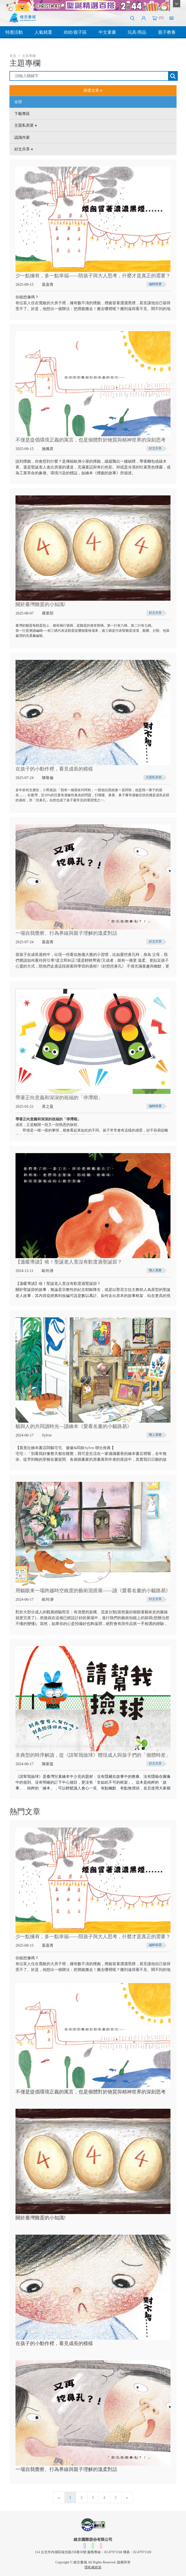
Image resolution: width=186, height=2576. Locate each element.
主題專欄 (29, 56)
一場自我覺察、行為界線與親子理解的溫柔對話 (66, 2469)
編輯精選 (155, 284)
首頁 (12, 56)
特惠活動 (14, 32)
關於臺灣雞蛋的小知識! (41, 2217)
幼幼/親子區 (75, 32)
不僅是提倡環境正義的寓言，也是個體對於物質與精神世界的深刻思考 (91, 2091)
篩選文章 (91, 90)
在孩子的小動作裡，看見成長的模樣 (54, 2343)
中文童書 (107, 32)
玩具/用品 (137, 32)
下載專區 (22, 114)
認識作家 (22, 137)
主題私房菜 (24, 125)
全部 (18, 102)
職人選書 (155, 1270)
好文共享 (22, 149)
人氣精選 (43, 32)
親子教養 (167, 32)
